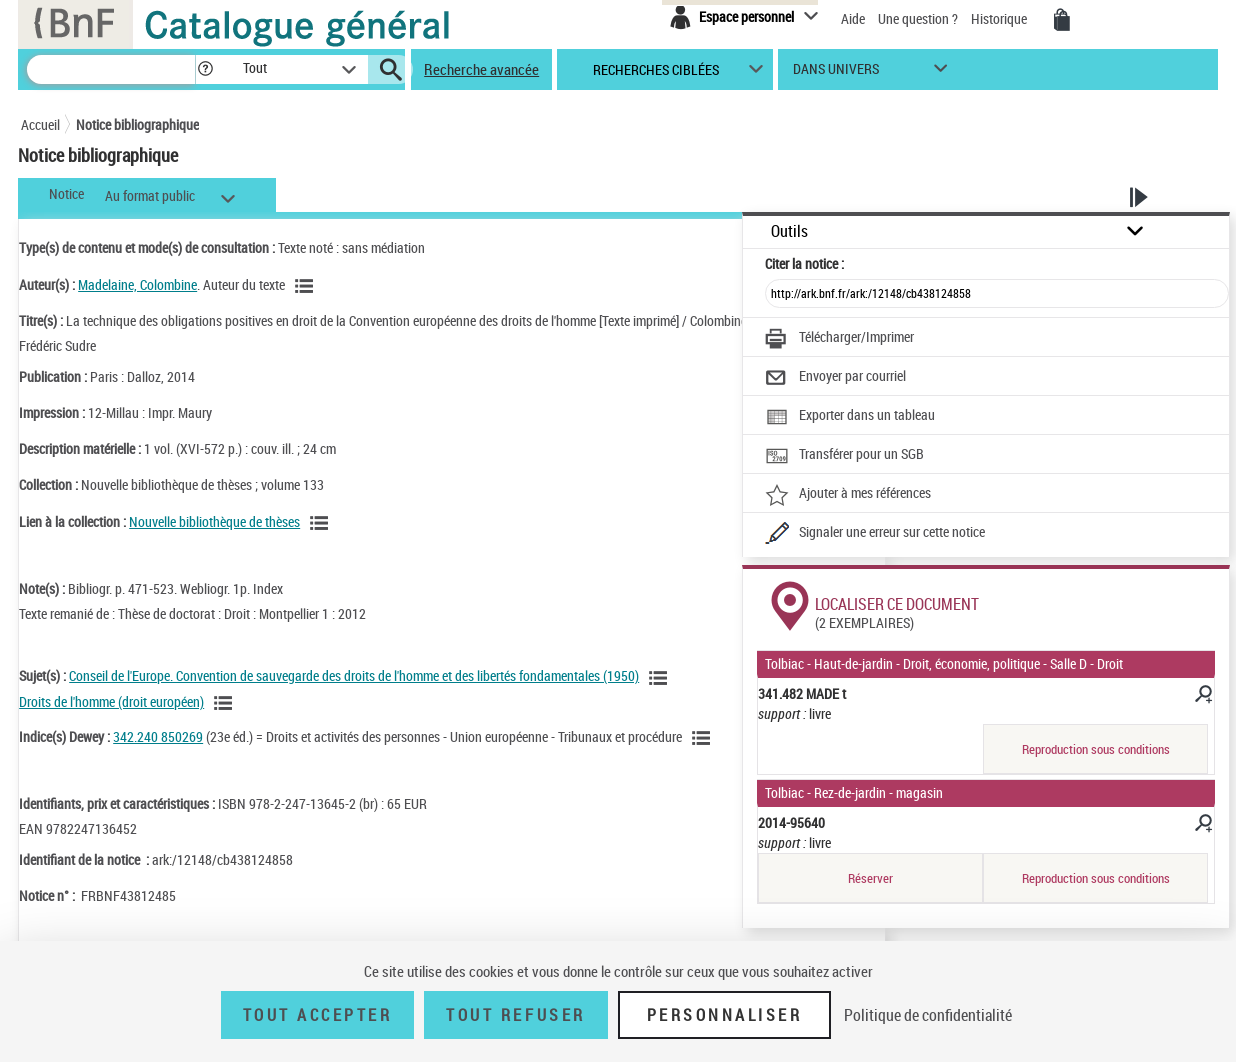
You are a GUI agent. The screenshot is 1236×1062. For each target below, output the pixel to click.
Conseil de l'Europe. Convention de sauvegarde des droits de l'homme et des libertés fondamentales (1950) (354, 675)
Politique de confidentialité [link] (928, 1015)
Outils (789, 231)
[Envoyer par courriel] (835, 378)
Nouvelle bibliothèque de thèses (214, 521)
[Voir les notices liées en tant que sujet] (661, 678)
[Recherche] (111, 69)
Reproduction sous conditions (1096, 749)
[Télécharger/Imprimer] (839, 339)
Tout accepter (318, 1015)
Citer (804, 263)
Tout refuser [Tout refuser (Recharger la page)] (515, 1015)
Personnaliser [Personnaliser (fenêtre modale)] (725, 1015)
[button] (205, 69)
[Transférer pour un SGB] (844, 456)
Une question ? (918, 18)
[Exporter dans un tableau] (850, 417)
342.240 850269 (158, 736)
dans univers (836, 73)
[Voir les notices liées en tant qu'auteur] (307, 286)
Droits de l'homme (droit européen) (111, 701)
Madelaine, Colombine (137, 284)
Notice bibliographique (137, 124)
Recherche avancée (481, 69)
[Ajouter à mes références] (848, 495)
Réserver (870, 878)
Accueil (40, 124)
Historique (1000, 18)
